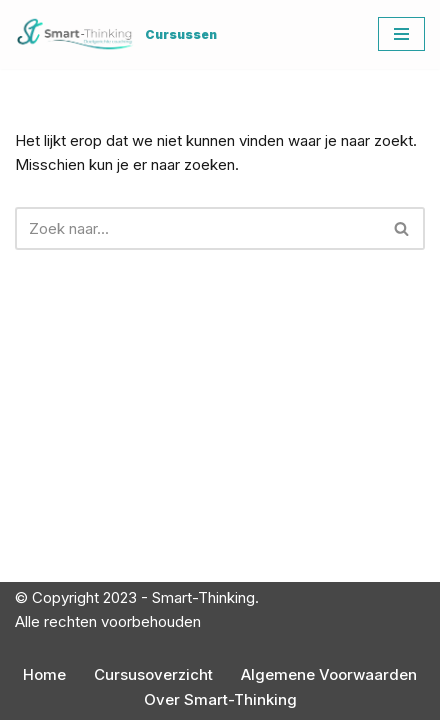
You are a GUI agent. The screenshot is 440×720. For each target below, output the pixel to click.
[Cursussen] (116, 34)
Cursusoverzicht (153, 674)
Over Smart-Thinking (220, 699)
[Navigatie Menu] (401, 34)
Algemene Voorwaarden (329, 674)
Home (44, 674)
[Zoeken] (197, 228)
